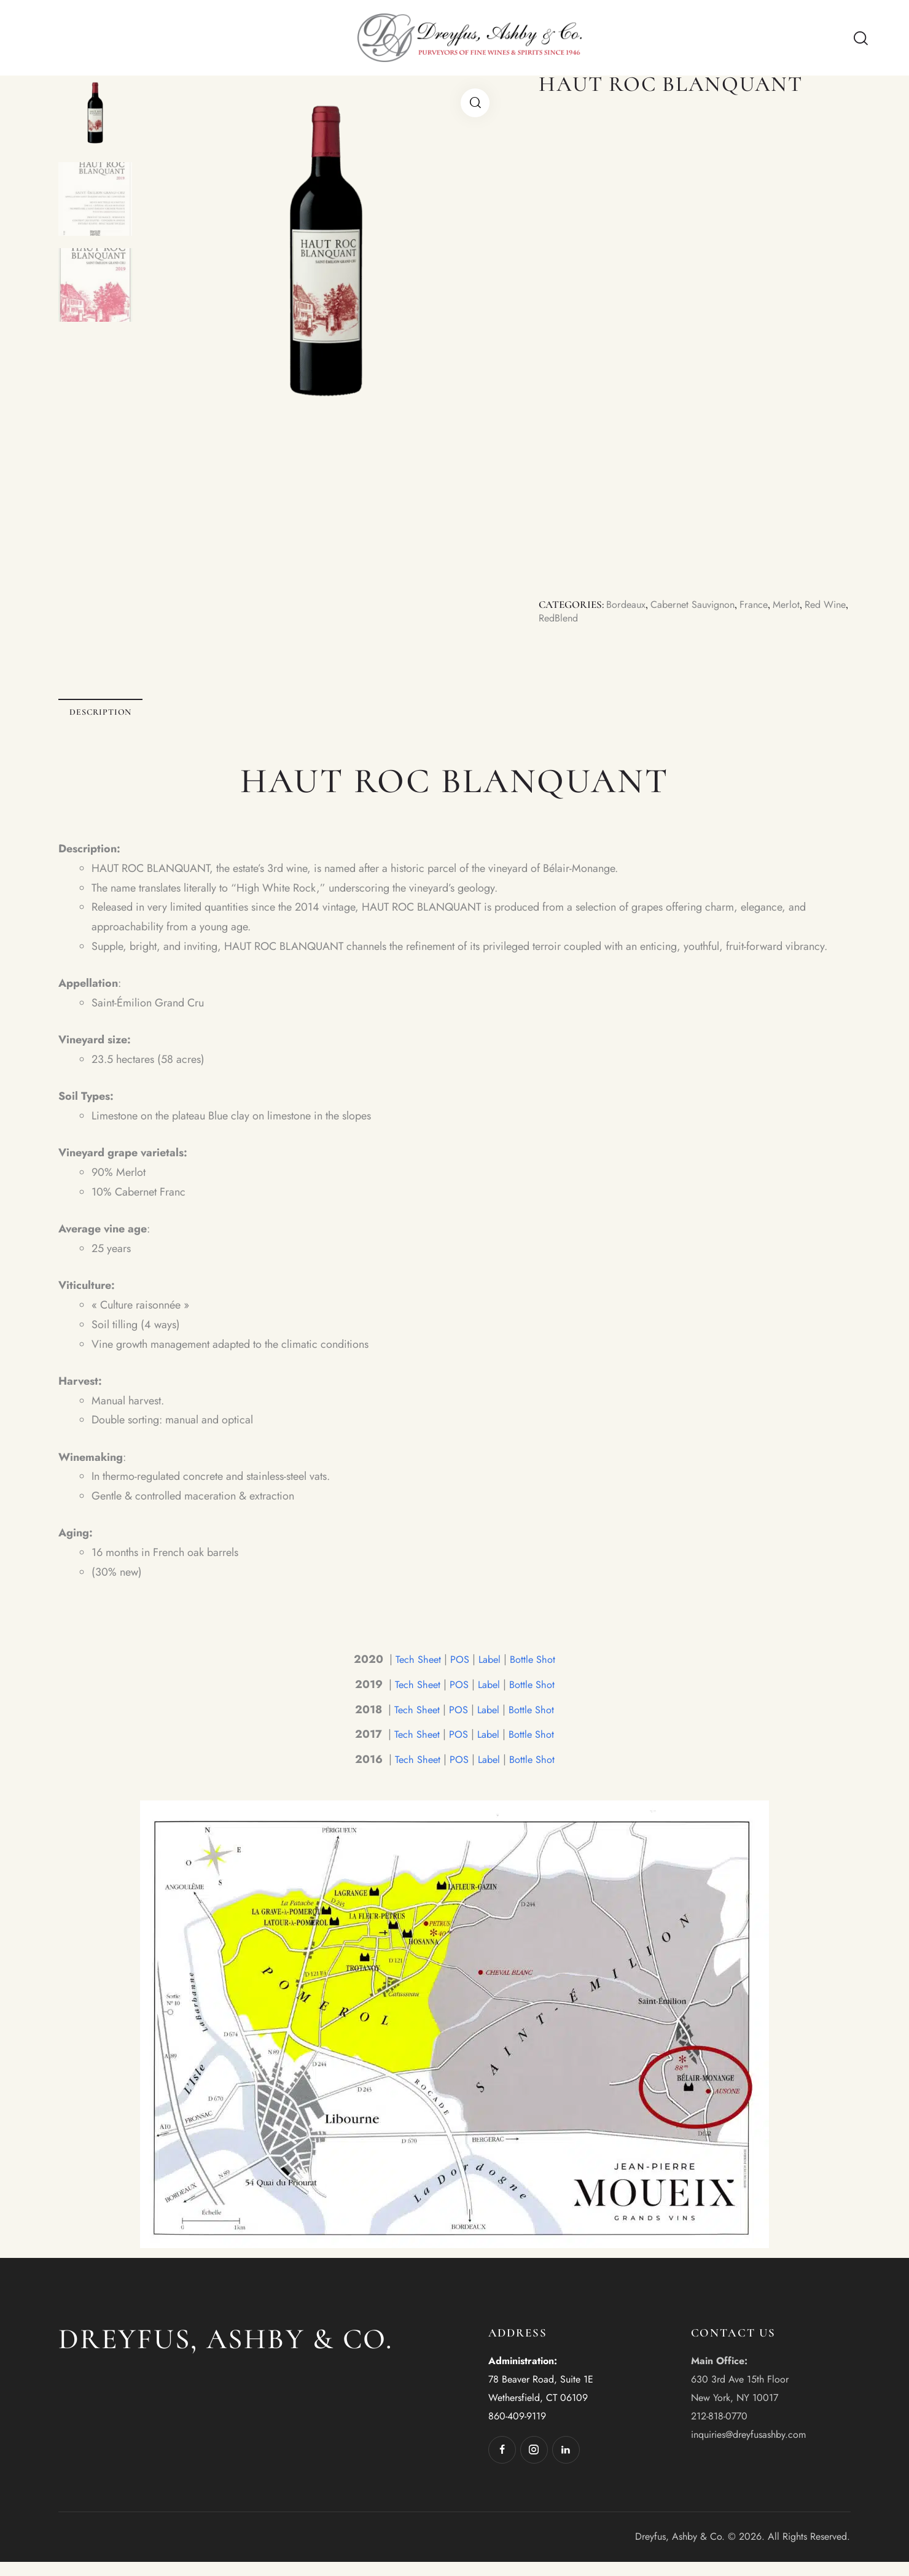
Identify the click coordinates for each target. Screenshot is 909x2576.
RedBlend (589, 619)
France (762, 604)
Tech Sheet (415, 1673)
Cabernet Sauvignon (697, 604)
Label (490, 1673)
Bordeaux (626, 604)
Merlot (796, 604)
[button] (475, 102)
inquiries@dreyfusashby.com (748, 2449)
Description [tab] (144, 719)
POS (458, 1673)
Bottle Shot (536, 1673)
